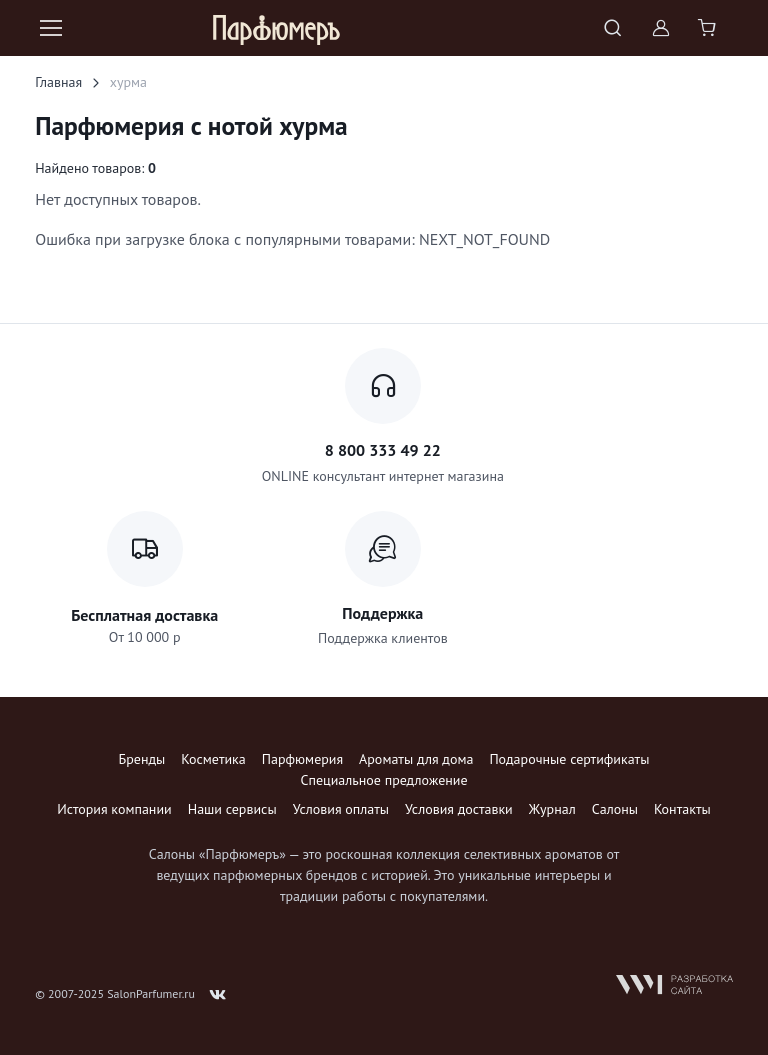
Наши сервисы (232, 809)
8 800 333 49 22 (383, 450)
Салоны (615, 809)
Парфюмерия (302, 759)
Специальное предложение (383, 780)
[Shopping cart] (709, 28)
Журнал (552, 809)
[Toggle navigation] (50, 28)
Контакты (682, 809)
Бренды (142, 759)
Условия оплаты (341, 809)
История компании (114, 809)
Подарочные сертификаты (569, 759)
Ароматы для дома (416, 759)
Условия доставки (459, 809)
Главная (58, 82)
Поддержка (382, 613)
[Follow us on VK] (218, 995)
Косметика (213, 759)
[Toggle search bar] (613, 28)
